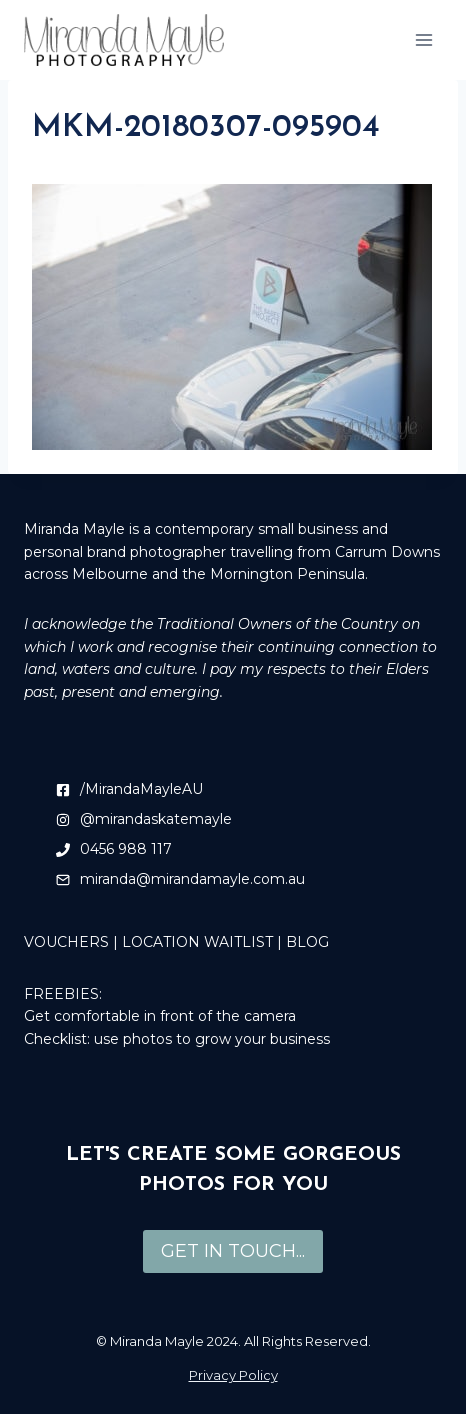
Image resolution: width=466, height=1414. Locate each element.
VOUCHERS (66, 942)
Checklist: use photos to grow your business (177, 1039)
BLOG (307, 942)
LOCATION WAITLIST (197, 942)
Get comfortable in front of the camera (160, 1016)
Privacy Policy (233, 1375)
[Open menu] (423, 39)
